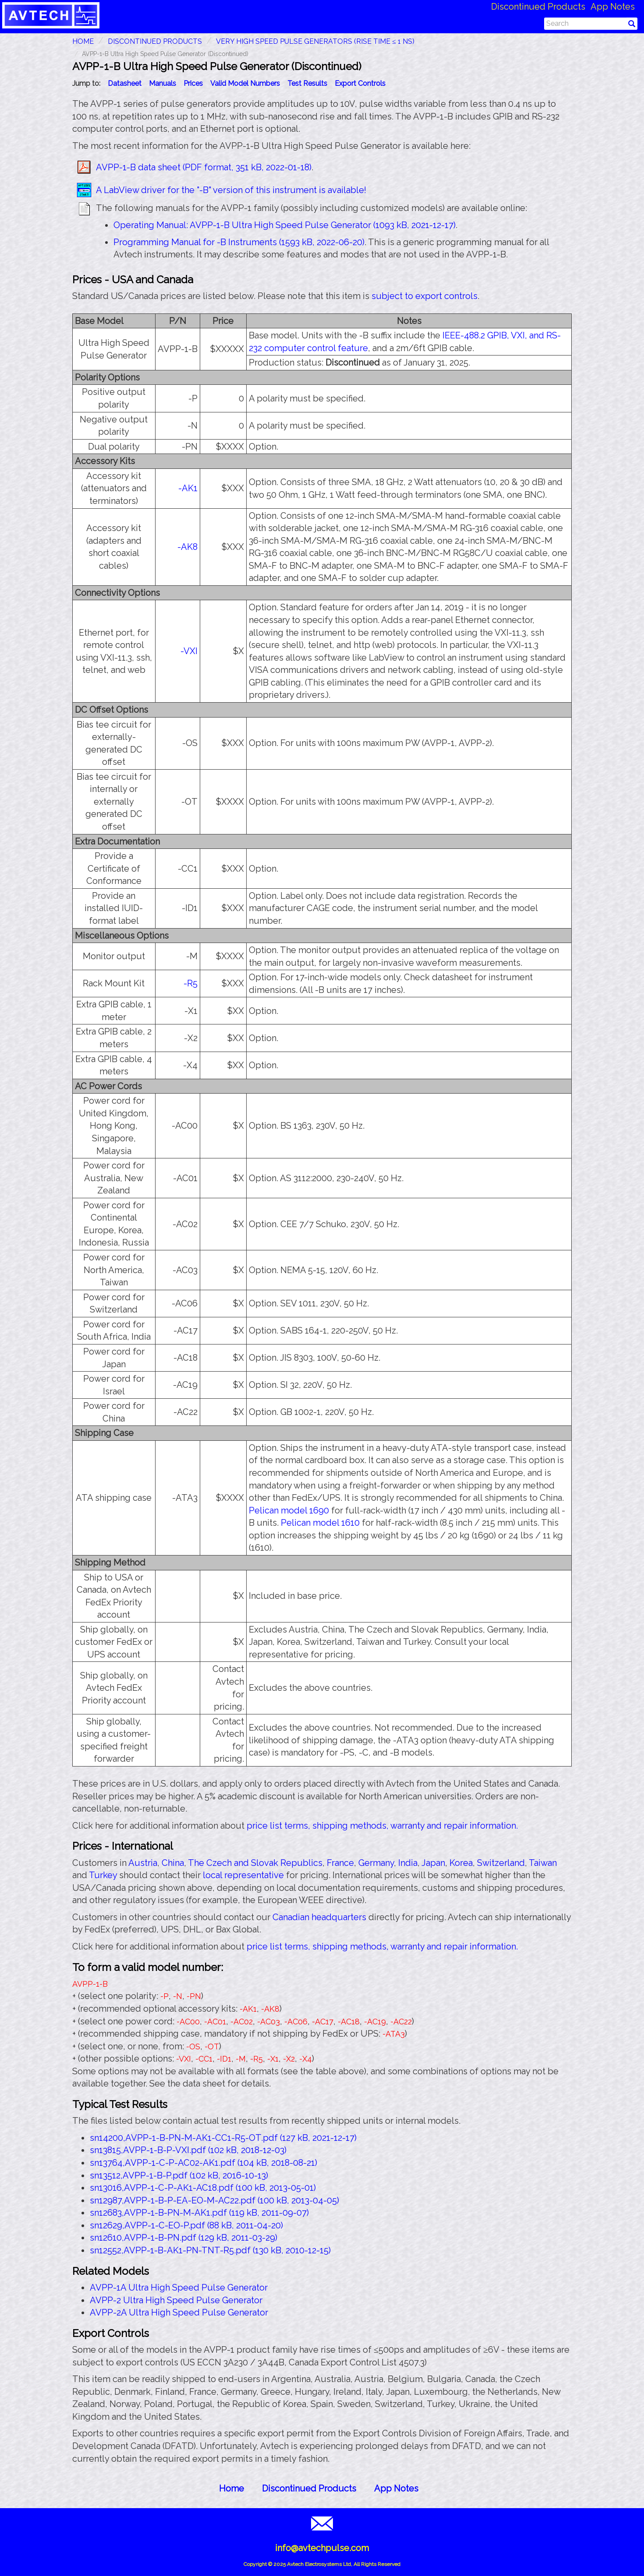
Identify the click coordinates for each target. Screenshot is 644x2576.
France (340, 1863)
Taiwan (543, 1863)
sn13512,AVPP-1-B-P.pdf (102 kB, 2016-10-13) (179, 2175)
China (173, 1863)
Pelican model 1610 (320, 1522)
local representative (243, 1875)
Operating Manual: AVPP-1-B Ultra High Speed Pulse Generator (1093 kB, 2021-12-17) (284, 225)
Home (231, 2488)
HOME (83, 41)
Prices (193, 83)
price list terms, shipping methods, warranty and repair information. (382, 1825)
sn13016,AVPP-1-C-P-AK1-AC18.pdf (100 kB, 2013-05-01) (203, 2187)
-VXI (189, 651)
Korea (461, 1863)
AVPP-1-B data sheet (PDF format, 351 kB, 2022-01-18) (203, 167)
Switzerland (501, 1863)
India (408, 1863)
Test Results (307, 83)
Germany (376, 1863)
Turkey (103, 1875)
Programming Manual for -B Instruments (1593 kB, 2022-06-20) (238, 242)
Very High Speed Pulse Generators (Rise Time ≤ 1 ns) (315, 41)
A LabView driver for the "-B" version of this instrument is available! (231, 190)
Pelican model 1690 (289, 1510)
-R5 (191, 983)
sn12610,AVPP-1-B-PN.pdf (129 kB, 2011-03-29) (183, 2237)
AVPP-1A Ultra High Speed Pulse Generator (179, 2287)
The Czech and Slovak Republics (255, 1863)
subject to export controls (425, 296)
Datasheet (125, 83)
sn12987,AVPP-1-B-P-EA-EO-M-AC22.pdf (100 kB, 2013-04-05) (214, 2200)
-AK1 (188, 488)
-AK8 (187, 547)
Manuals (162, 83)
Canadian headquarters (319, 1917)
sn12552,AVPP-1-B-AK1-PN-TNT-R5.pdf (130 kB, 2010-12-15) (210, 2250)
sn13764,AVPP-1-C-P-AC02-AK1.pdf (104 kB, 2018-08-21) (203, 2162)
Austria (142, 1863)
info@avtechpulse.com (322, 2548)
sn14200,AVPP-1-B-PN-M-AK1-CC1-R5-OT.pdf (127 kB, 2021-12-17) (223, 2138)
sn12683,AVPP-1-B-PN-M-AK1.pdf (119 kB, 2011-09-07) (199, 2212)
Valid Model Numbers (245, 83)
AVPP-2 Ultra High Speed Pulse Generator (176, 2300)
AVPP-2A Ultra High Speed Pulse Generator (179, 2312)
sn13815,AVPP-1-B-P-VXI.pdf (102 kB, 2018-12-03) (188, 2150)
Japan (433, 1863)
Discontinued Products (538, 6)
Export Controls (360, 83)
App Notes (613, 6)
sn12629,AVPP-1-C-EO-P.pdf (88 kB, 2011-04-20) (186, 2225)
